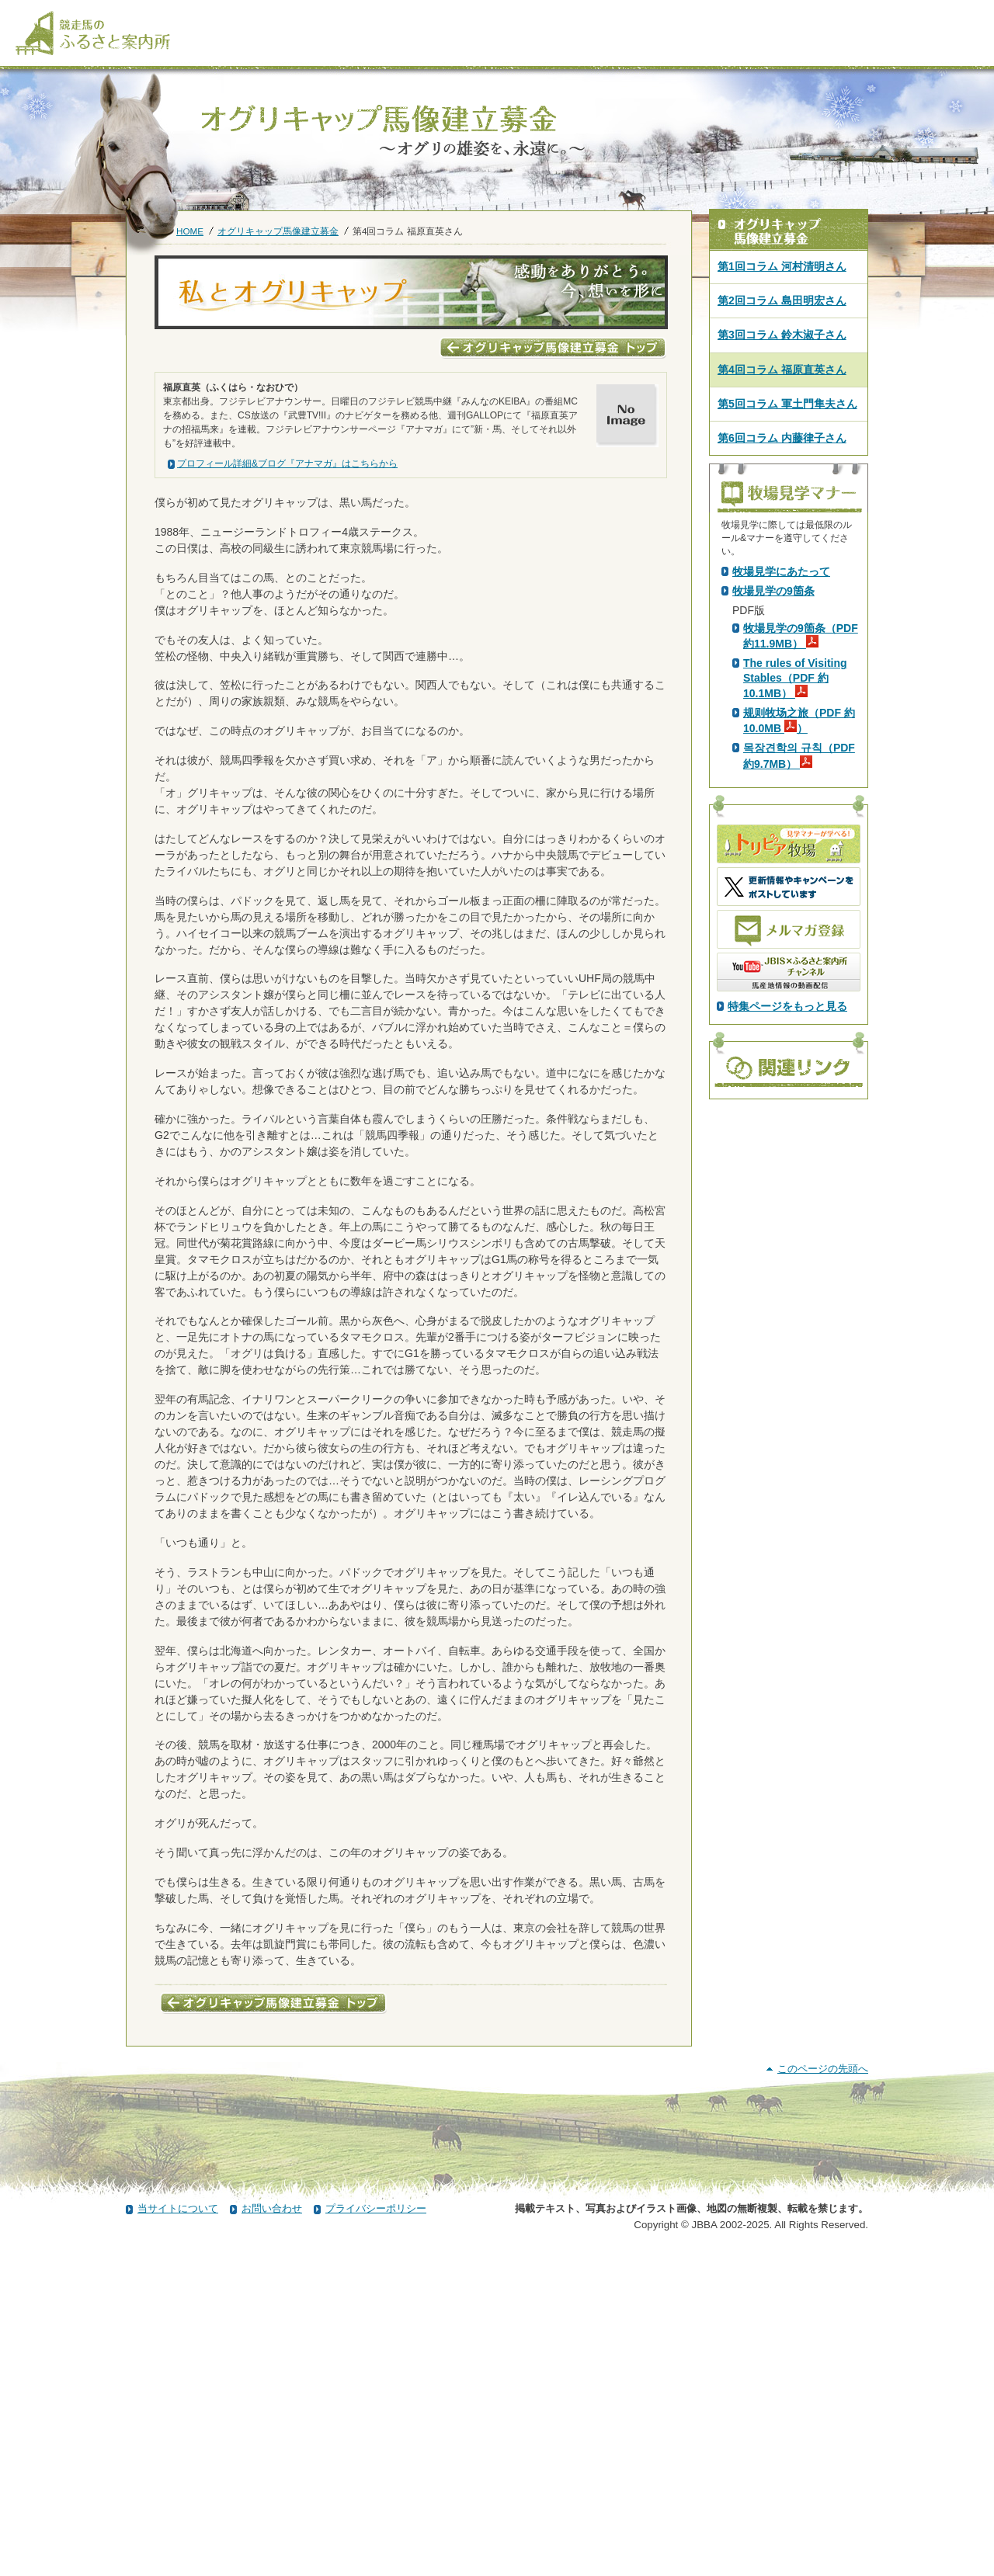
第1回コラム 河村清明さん (782, 266)
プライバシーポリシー (375, 2531)
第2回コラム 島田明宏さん (782, 300)
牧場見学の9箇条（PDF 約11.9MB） (800, 909)
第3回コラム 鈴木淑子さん (782, 334)
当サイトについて (177, 2531)
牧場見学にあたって (781, 844)
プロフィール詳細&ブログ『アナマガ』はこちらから (287, 463)
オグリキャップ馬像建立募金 (278, 231)
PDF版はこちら (773, 702)
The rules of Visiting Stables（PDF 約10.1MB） (795, 951)
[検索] (877, 13)
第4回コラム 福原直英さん (782, 369)
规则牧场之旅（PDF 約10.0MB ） (799, 994)
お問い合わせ (272, 2531)
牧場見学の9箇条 (773, 864)
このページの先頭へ (822, 2391)
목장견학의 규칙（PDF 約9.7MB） (799, 1029)
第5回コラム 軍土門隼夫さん (787, 404)
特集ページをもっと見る (787, 1279)
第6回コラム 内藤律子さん (782, 438)
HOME (189, 231)
